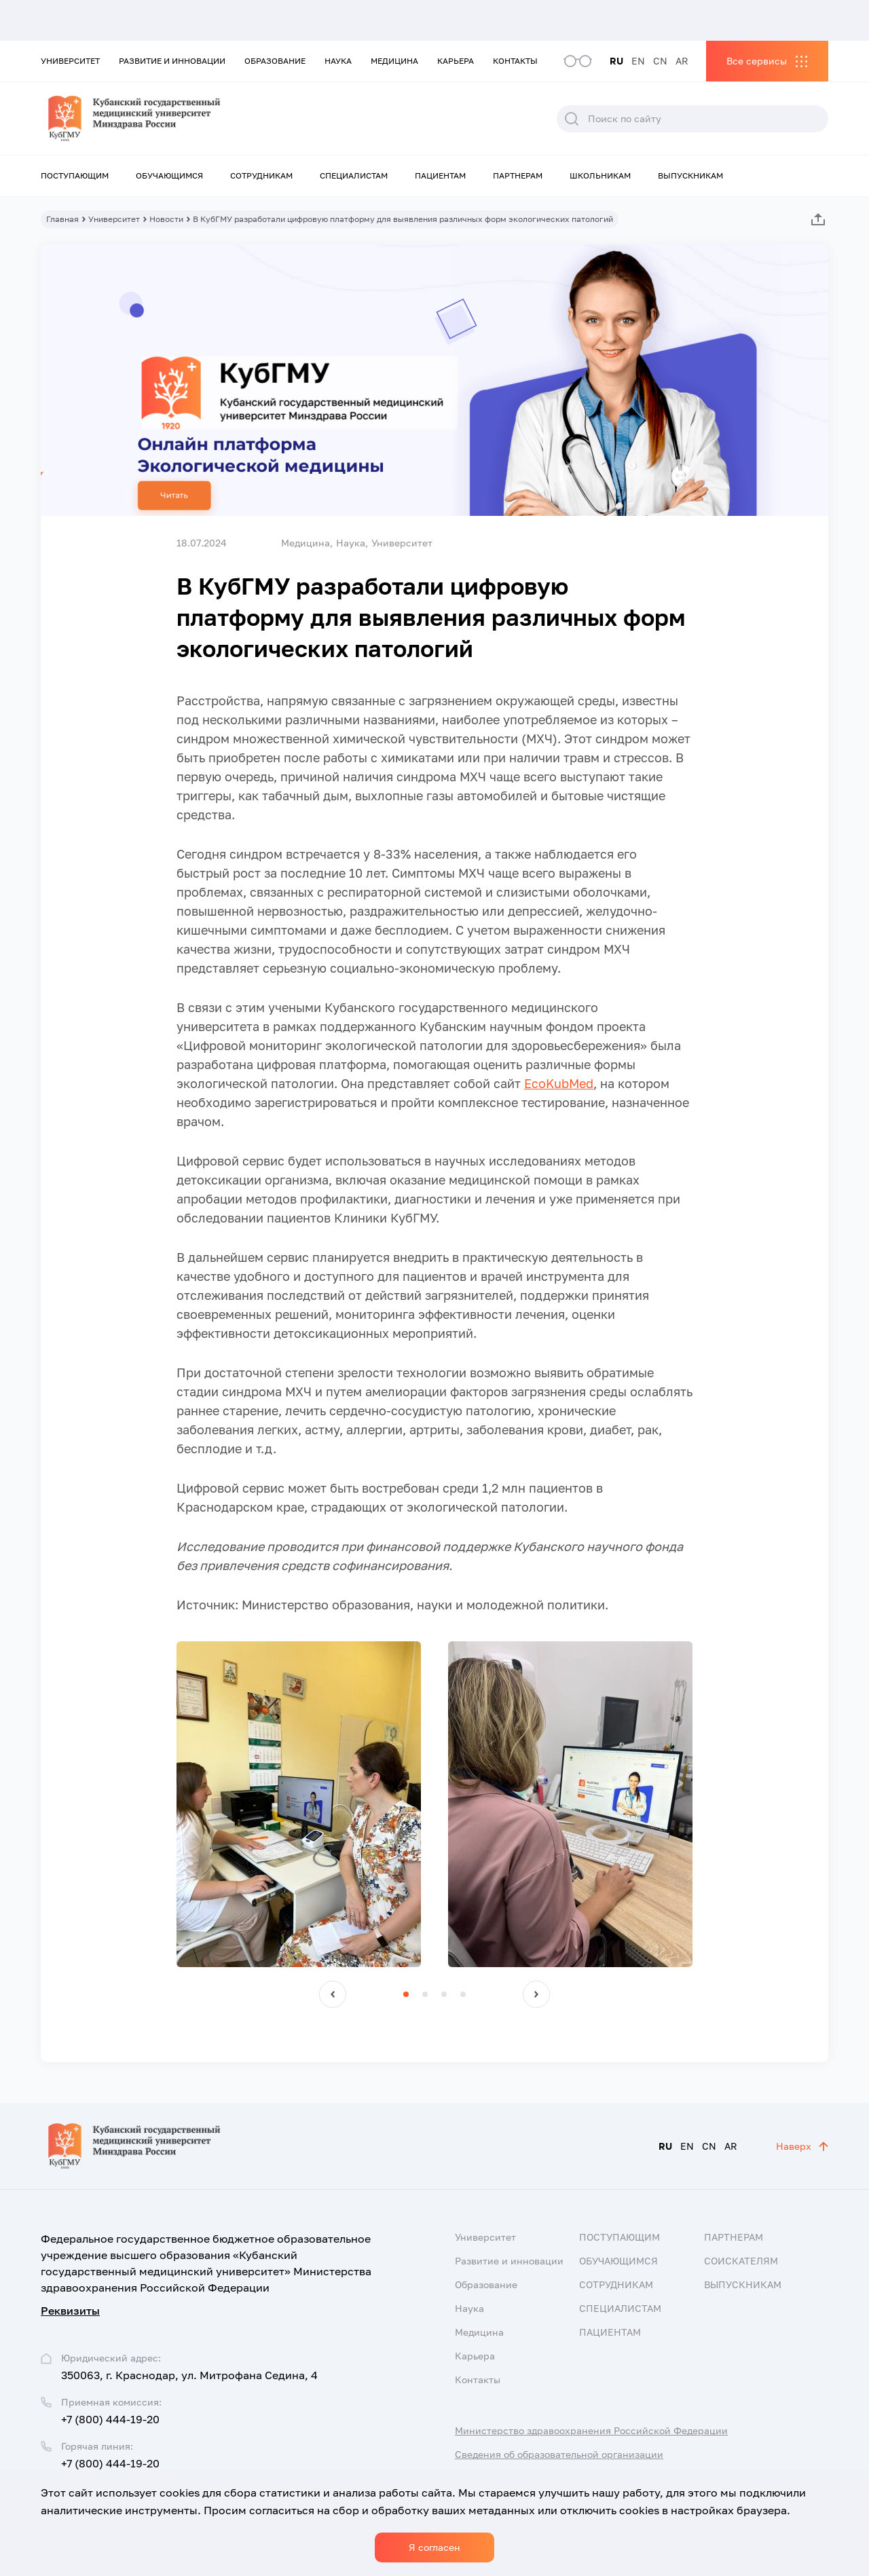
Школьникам (600, 175)
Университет (70, 61)
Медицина (394, 61)
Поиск (572, 118)
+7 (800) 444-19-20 (110, 2419)
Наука (338, 61)
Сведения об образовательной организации (559, 2454)
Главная (62, 219)
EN (638, 61)
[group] (299, 1804)
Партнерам (517, 175)
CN (660, 61)
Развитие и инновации (172, 61)
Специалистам (354, 175)
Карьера (455, 61)
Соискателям (741, 2260)
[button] (332, 1994)
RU (616, 61)
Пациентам (440, 175)
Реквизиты (70, 2310)
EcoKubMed (558, 1083)
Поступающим (75, 175)
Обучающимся (169, 175)
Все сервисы (756, 61)
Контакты (515, 61)
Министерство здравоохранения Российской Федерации (591, 2430)
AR (682, 61)
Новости (166, 219)
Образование (275, 61)
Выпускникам (690, 175)
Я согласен (434, 2547)
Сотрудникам (261, 175)
